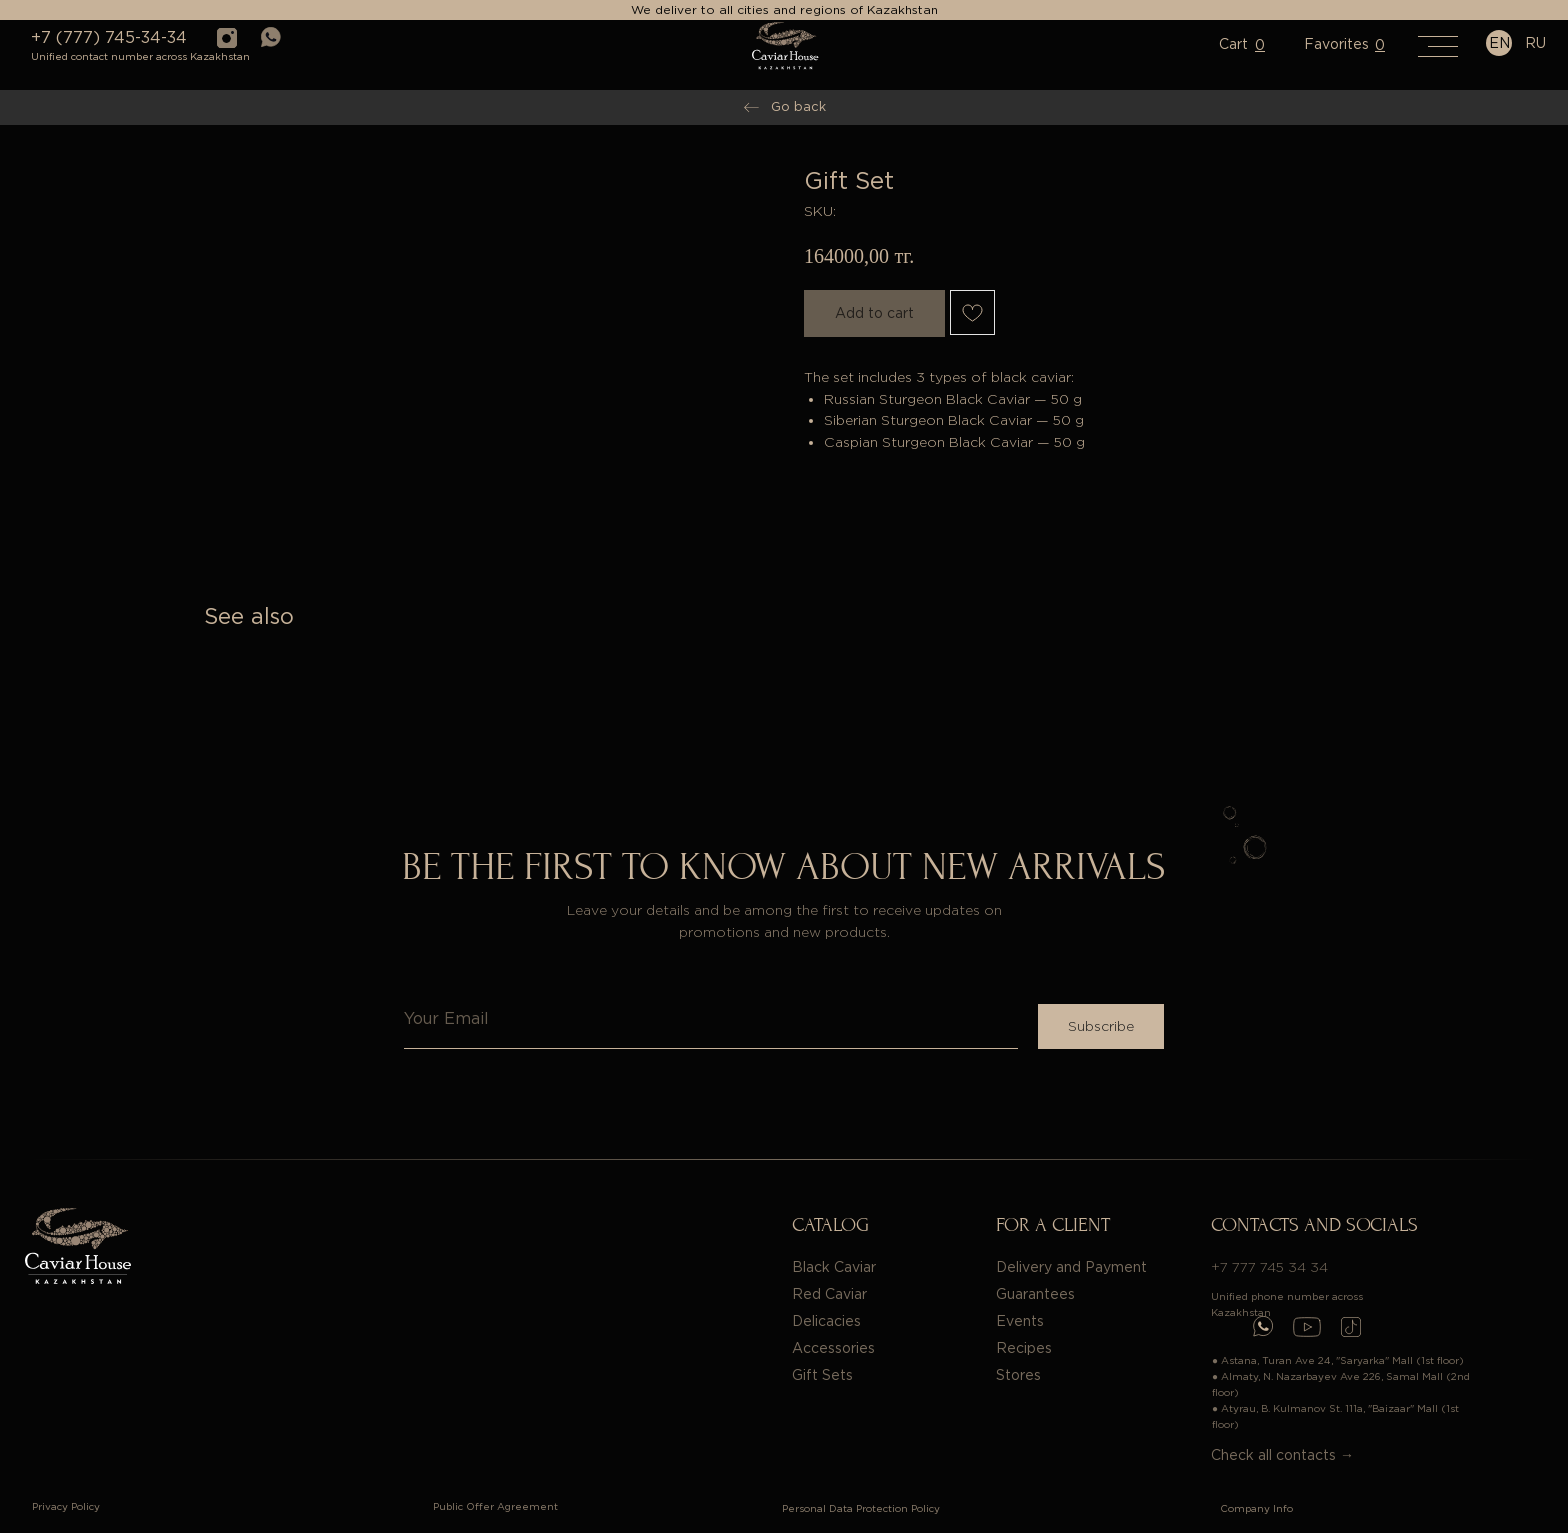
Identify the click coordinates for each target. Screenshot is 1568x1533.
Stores (1018, 1375)
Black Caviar (834, 1267)
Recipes (1024, 1348)
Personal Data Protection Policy (861, 1508)
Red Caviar (829, 1294)
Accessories (833, 1348)
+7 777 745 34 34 (1269, 1267)
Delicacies (826, 1321)
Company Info (1256, 1508)
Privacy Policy (66, 1506)
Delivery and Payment (1071, 1267)
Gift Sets (822, 1375)
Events (1020, 1321)
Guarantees (1035, 1294)
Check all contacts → (1282, 1455)
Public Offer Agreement (495, 1506)
